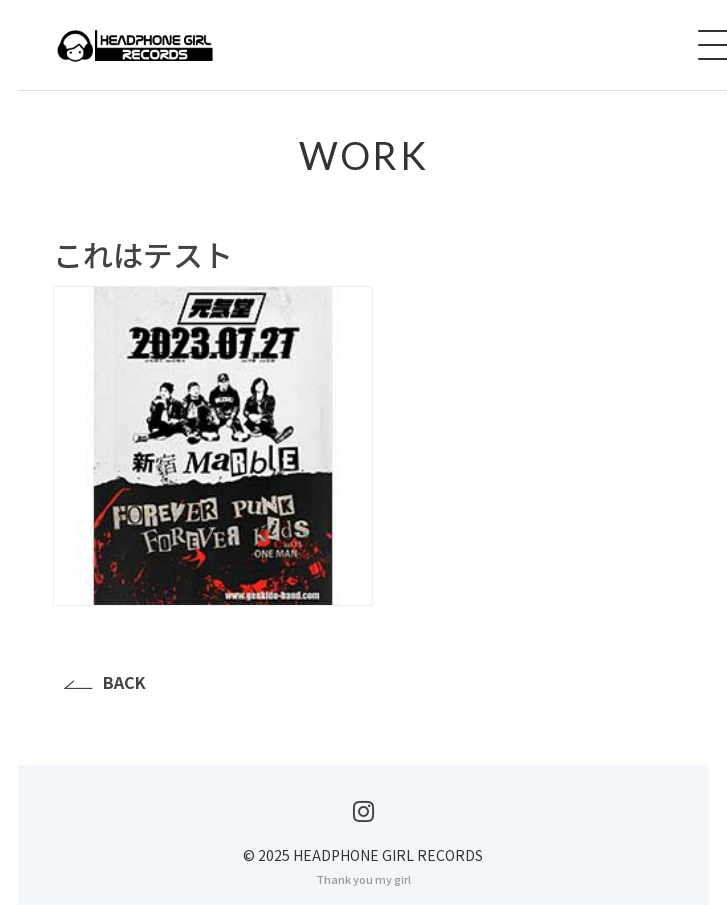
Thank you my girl (363, 879)
